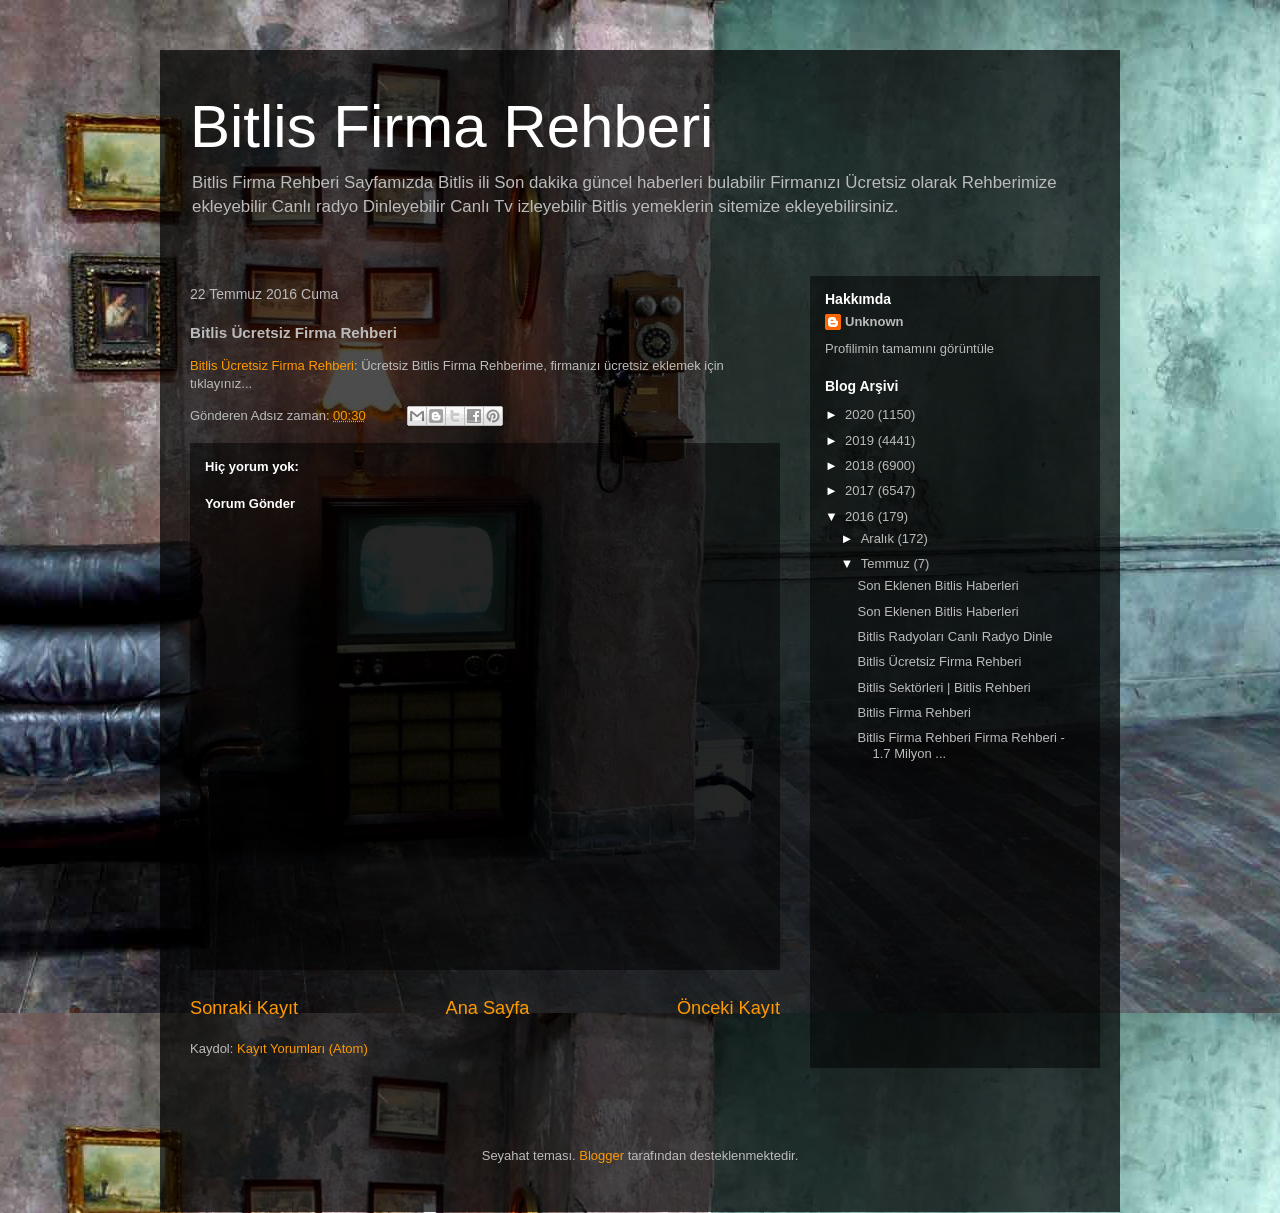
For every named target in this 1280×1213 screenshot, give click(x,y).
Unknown (874, 321)
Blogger (601, 1155)
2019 (861, 440)
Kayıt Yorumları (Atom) (302, 1048)
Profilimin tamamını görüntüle (909, 348)
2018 (861, 465)
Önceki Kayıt (728, 1008)
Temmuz (887, 563)
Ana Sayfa (488, 1008)
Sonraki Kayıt (244, 1008)
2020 (861, 414)
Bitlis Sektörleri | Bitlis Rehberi (943, 687)
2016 (861, 516)
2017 (861, 490)
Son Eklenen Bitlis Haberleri (937, 585)
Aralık (879, 538)
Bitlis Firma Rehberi (451, 126)
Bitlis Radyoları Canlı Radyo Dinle (954, 636)
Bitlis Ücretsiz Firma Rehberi (272, 365)
